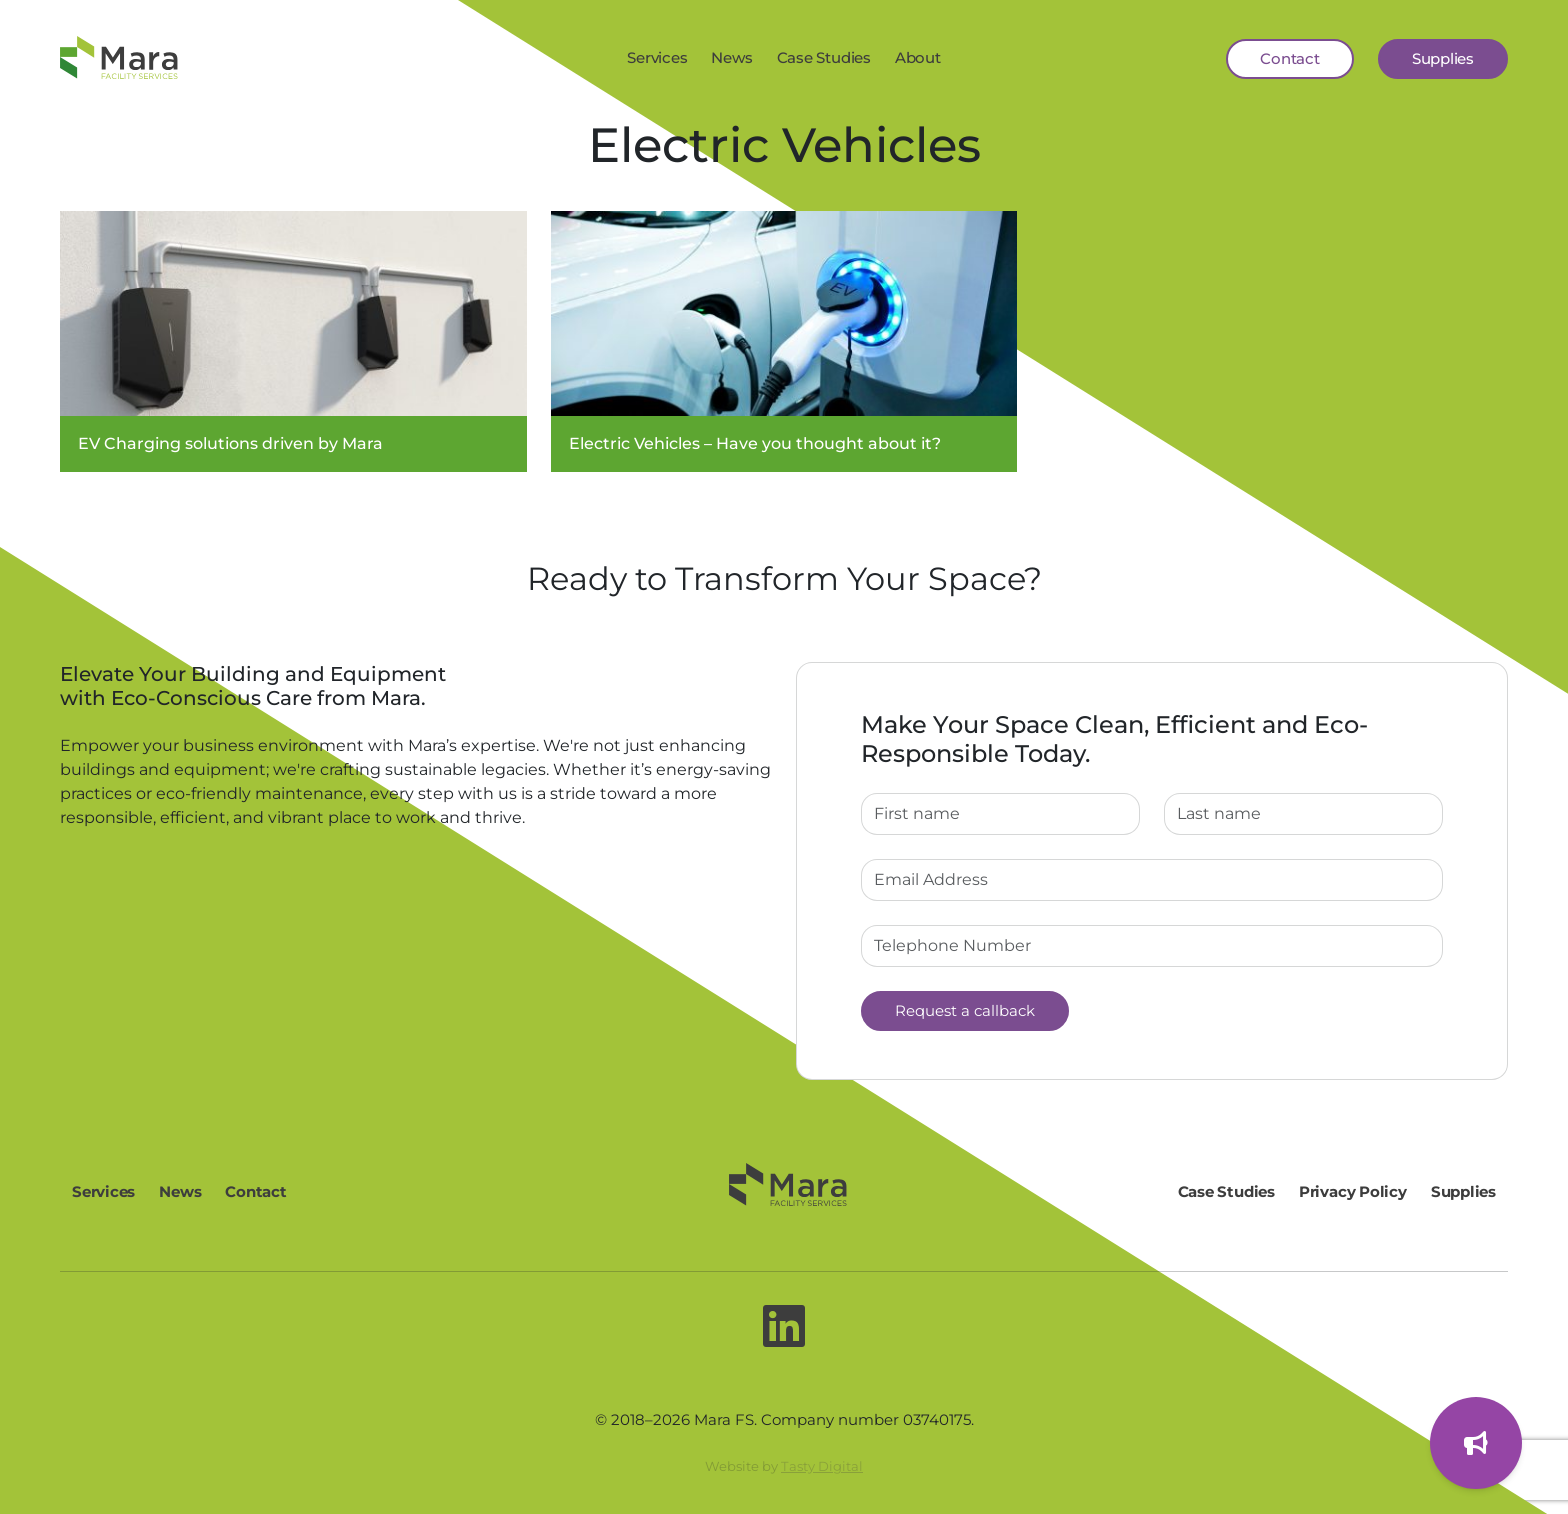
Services (657, 57)
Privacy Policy (1353, 1191)
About (918, 57)
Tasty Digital (822, 1466)
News (731, 57)
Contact (1289, 58)
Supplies (1443, 58)
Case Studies (824, 57)
